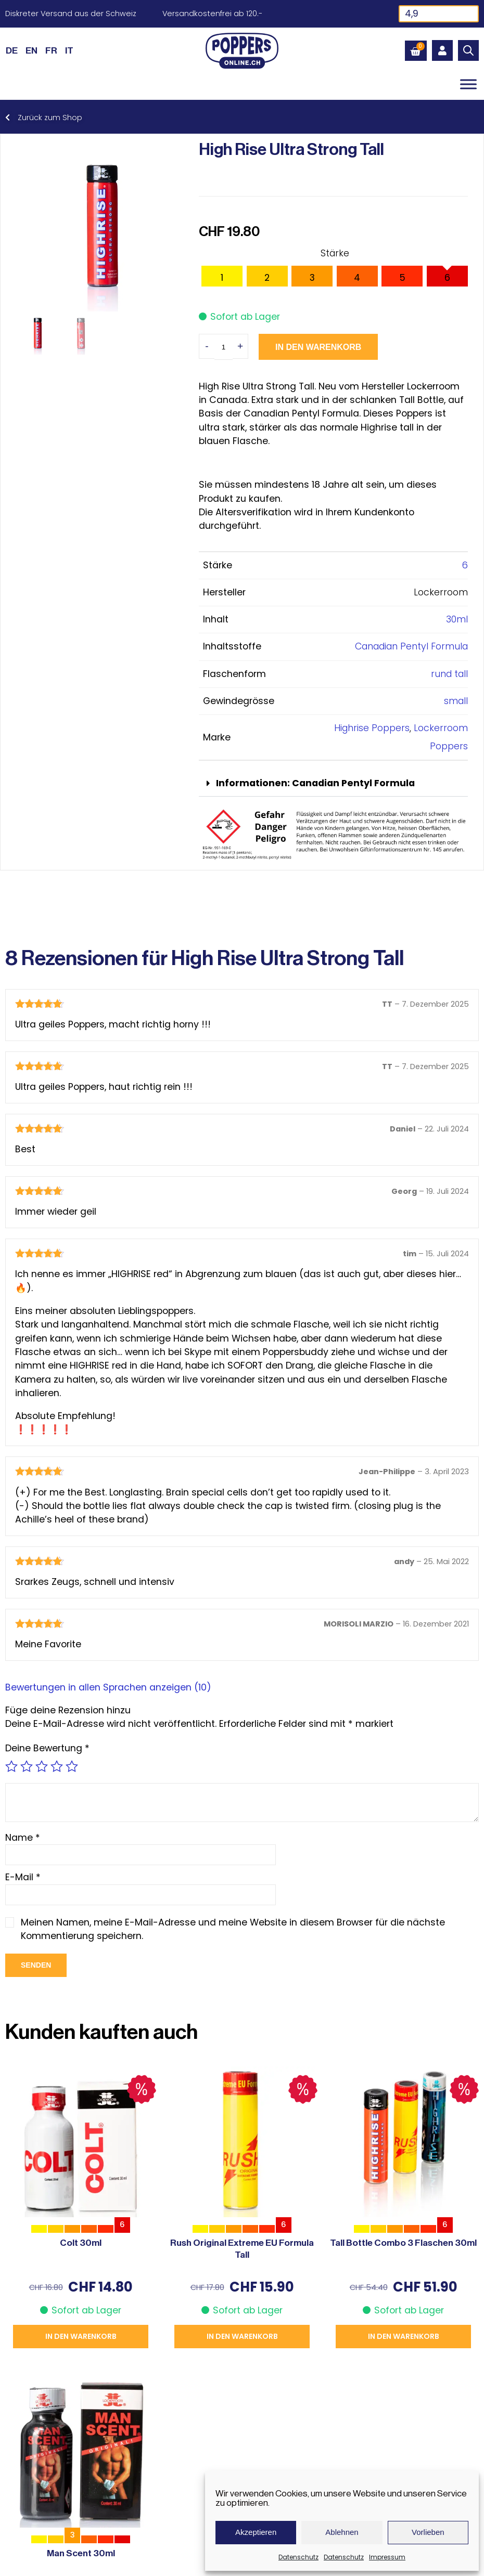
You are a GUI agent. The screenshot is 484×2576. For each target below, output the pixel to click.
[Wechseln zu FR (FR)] (51, 50)
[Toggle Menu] (468, 84)
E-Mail (23, 1877)
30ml (457, 619)
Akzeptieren (255, 2532)
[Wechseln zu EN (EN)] (31, 50)
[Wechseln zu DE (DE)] (12, 50)
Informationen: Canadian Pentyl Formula (315, 783)
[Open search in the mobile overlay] (468, 50)
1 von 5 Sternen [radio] (11, 1766)
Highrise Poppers (372, 728)
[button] (333, 784)
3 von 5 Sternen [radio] (41, 1766)
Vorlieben (428, 2532)
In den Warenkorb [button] (81, 2336)
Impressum (387, 2557)
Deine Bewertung (47, 1748)
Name (22, 1837)
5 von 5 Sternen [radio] (72, 1766)
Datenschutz (298, 2557)
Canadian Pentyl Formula (411, 646)
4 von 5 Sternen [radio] (56, 1766)
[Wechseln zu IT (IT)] (69, 50)
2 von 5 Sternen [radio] (26, 1766)
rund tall (449, 674)
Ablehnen (341, 2532)
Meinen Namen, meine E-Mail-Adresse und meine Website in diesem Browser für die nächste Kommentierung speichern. (233, 1929)
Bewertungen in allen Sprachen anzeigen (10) (108, 1687)
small (456, 701)
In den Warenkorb (318, 347)
